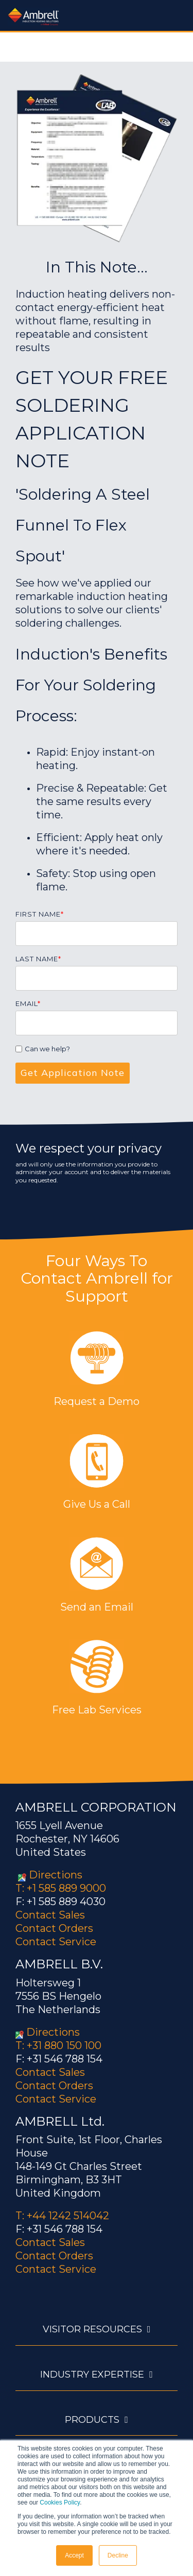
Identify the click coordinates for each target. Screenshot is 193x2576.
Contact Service (55, 1941)
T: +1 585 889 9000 (60, 1888)
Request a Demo (96, 1401)
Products (92, 2419)
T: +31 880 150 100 (58, 2045)
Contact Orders (54, 1928)
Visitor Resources (92, 2329)
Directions (55, 1875)
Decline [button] (118, 2555)
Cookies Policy (60, 2502)
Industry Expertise (92, 2374)
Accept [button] (74, 2555)
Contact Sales (50, 1915)
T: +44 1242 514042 (62, 2215)
